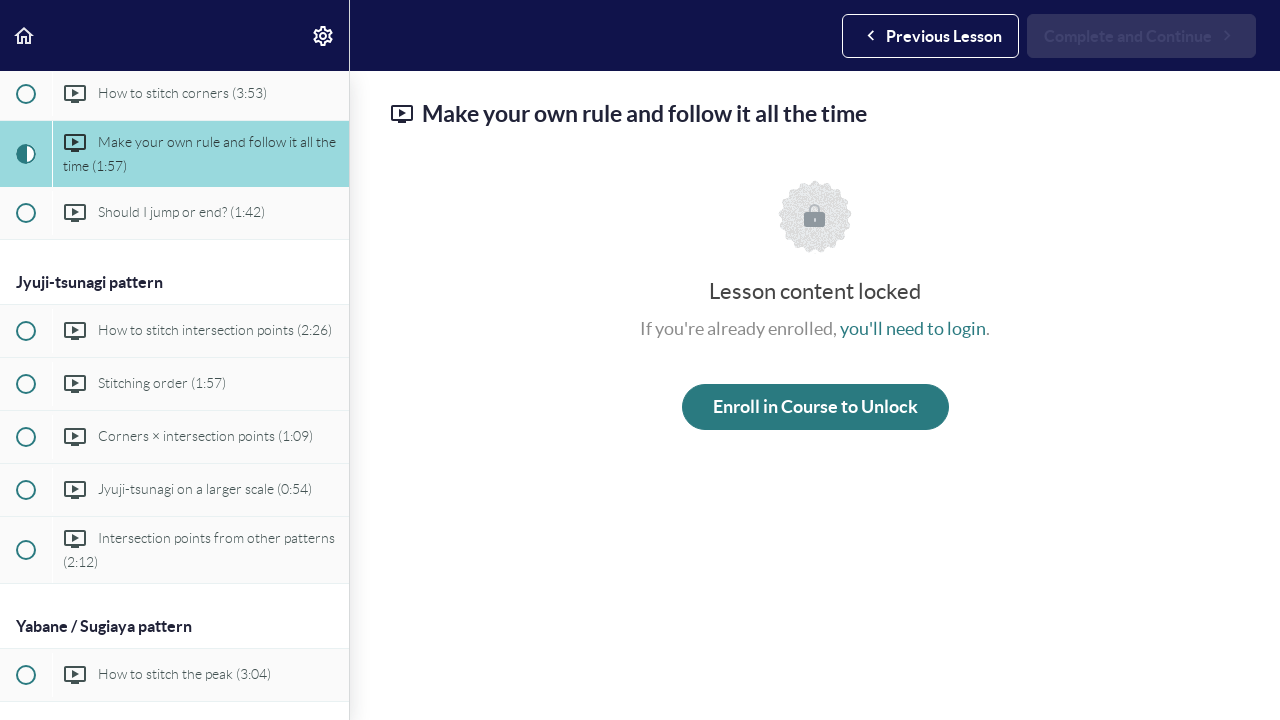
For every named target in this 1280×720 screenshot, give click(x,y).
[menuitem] (324, 35)
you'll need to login (913, 328)
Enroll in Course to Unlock (815, 406)
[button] (25, 35)
